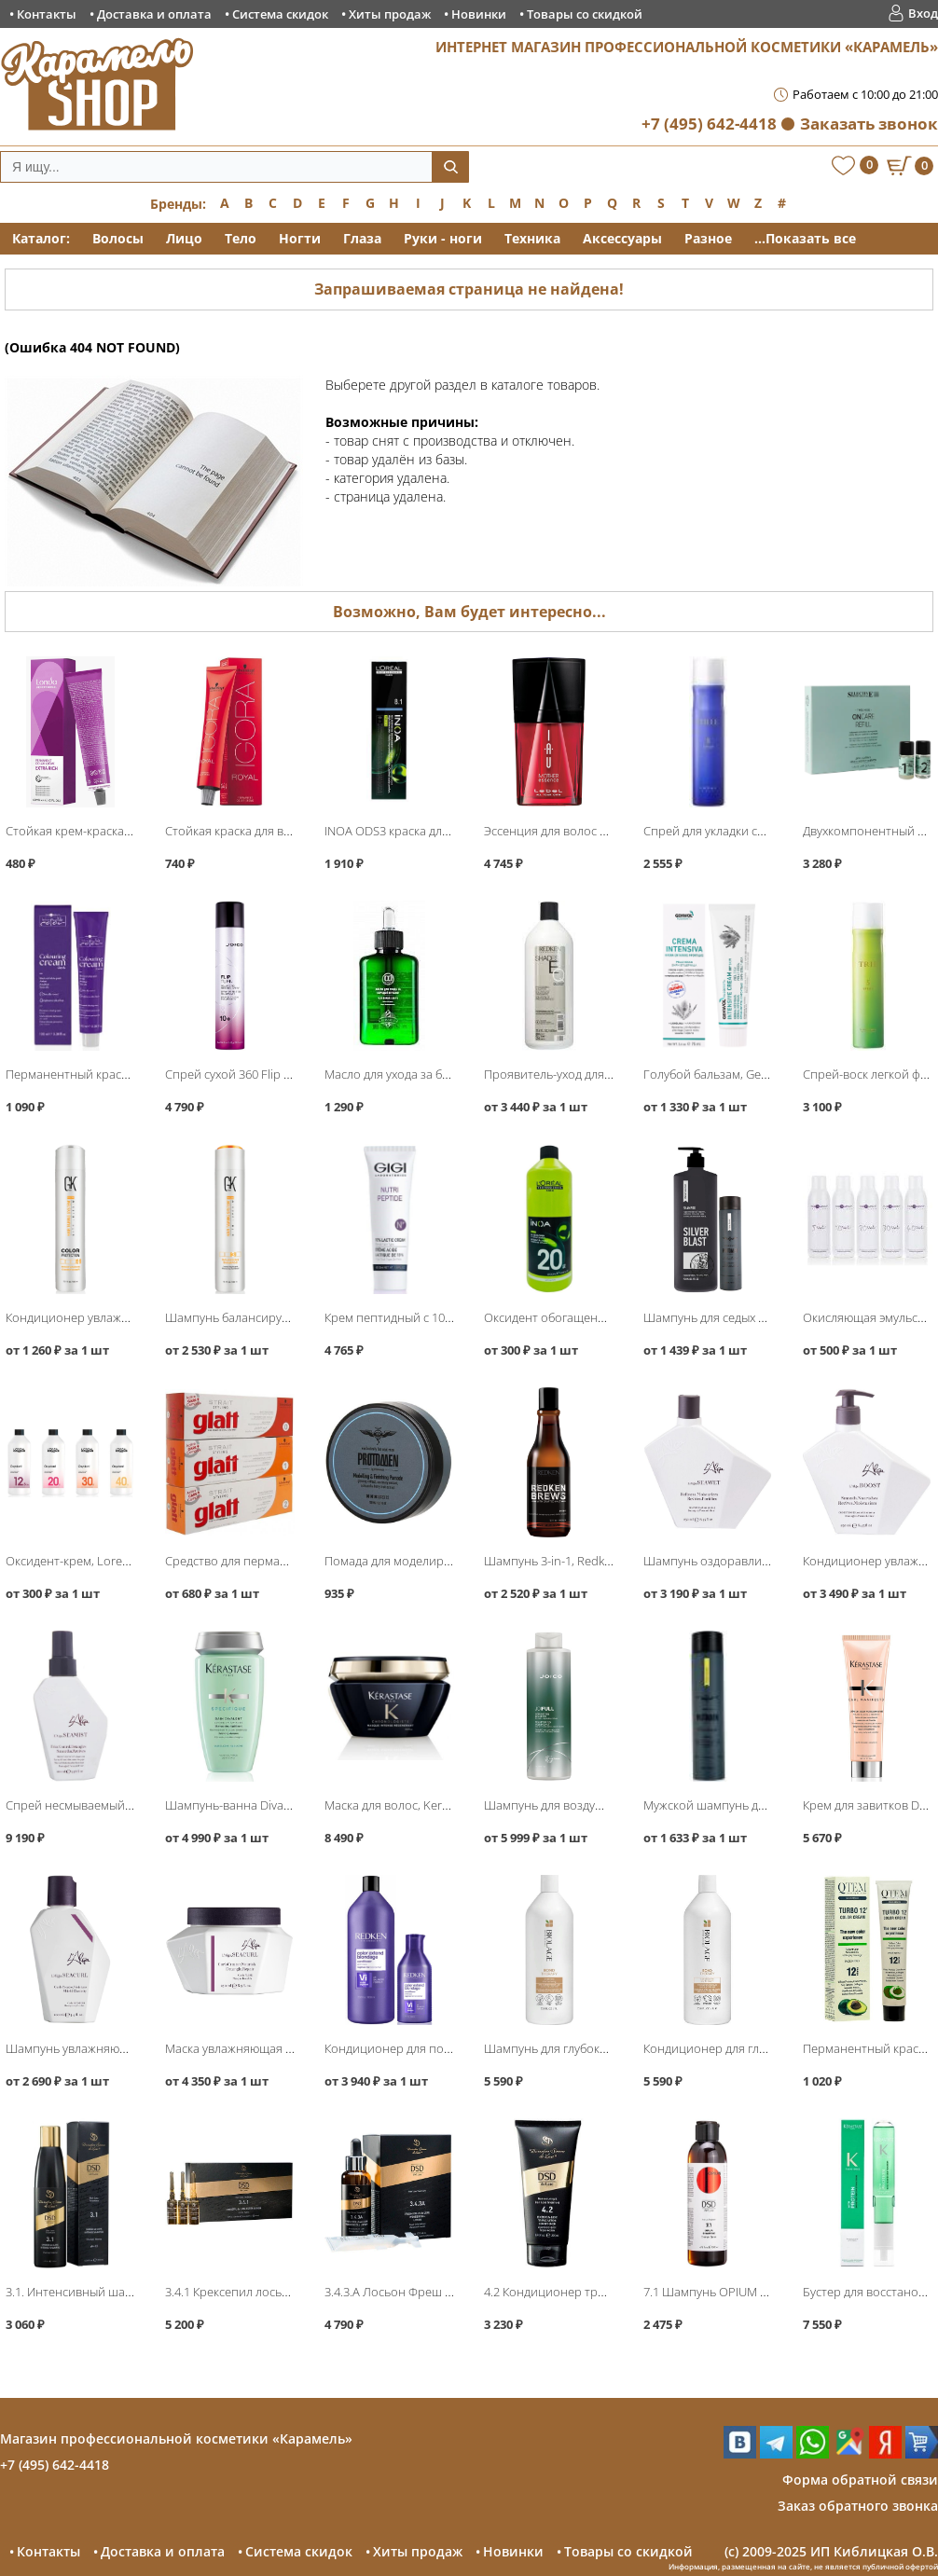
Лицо (184, 238)
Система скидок (280, 14)
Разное (708, 238)
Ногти (300, 238)
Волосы (118, 238)
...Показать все (805, 238)
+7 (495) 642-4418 (709, 123)
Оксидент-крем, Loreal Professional (104, 1560)
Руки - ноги (443, 238)
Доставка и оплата (154, 14)
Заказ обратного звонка (858, 2505)
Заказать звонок (869, 123)
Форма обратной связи (860, 2479)
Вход (923, 13)
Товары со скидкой (584, 14)
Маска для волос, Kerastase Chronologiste (440, 1805)
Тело (240, 238)
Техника (532, 238)
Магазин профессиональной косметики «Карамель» (176, 2438)
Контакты (46, 14)
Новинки (478, 14)
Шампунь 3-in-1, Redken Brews (569, 1560)
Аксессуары (622, 238)
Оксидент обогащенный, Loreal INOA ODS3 (604, 1317)
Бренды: (178, 204)
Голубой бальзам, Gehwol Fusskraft (741, 1074)
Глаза (362, 238)
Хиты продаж (390, 14)
